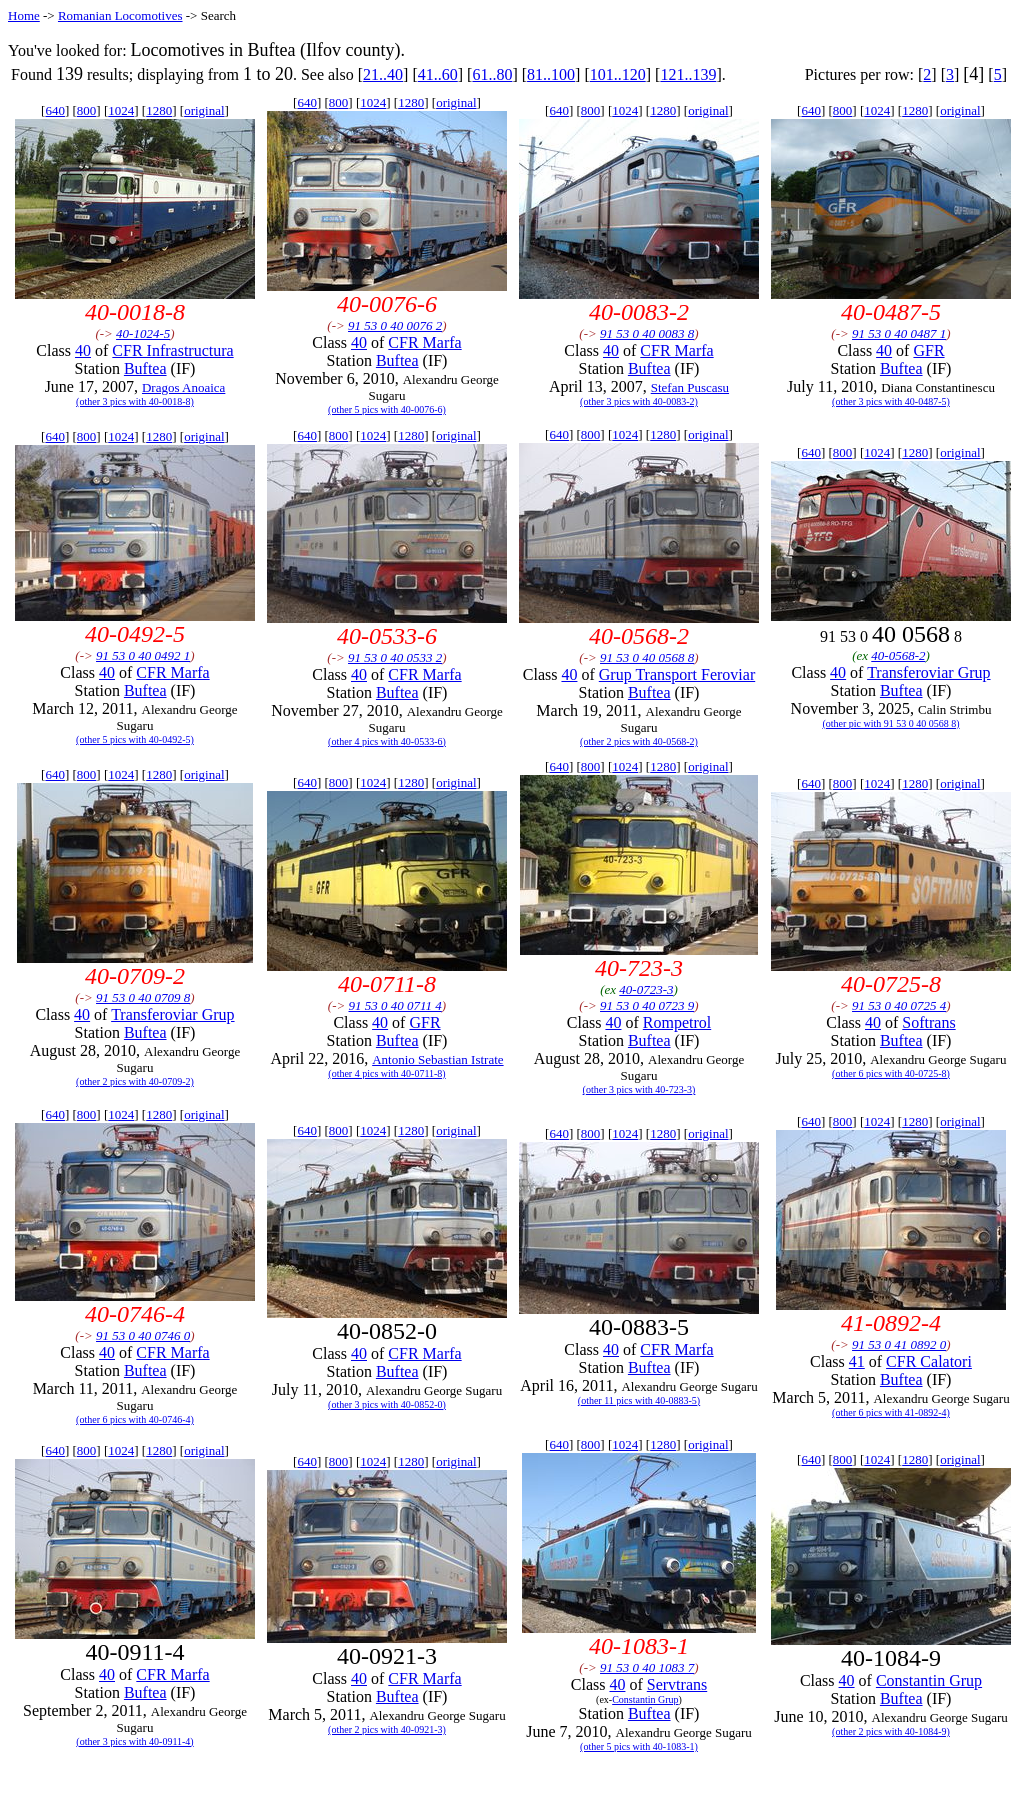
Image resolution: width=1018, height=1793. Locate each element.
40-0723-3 (646, 989)
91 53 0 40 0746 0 (143, 1335)
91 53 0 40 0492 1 (143, 655)
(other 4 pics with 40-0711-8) (386, 1073)
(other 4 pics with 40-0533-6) (387, 741)
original (204, 110)
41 (857, 1361)
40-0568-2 (898, 655)
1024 (121, 110)
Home (24, 15)
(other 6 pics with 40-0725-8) (891, 1073)
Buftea (145, 368)
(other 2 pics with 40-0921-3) (387, 1729)
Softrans (928, 1022)
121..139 (688, 74)
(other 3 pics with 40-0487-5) (891, 401)
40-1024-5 (143, 333)
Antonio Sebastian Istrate (437, 1059)
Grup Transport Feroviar (677, 674)
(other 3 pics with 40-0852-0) (387, 1404)
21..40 (383, 74)
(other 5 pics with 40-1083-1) (639, 1746)
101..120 (618, 74)
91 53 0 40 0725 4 (899, 1005)
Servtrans (677, 1684)
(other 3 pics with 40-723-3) (639, 1089)
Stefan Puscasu (690, 387)
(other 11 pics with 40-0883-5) (639, 1400)
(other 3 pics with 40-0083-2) (639, 401)
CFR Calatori (929, 1361)
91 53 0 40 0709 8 (143, 997)
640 (55, 110)
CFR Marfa (424, 342)
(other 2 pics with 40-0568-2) (639, 741)
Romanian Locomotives (120, 15)
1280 (159, 110)
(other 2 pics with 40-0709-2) (135, 1081)
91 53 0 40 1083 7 (647, 1667)
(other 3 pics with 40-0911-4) (134, 1741)
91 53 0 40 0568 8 (647, 657)
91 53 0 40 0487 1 (899, 333)
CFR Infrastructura (172, 350)
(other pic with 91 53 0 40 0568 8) (890, 723)
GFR (928, 350)
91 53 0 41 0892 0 (899, 1344)
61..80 (492, 74)
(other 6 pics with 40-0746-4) (135, 1419)
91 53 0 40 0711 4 (395, 1005)
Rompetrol (677, 1022)
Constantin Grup (645, 1699)
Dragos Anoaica (183, 387)
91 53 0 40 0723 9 (647, 1005)
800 (87, 110)
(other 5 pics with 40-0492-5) (135, 739)
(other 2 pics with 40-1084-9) (891, 1731)
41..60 (438, 74)
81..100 (551, 74)
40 (83, 350)
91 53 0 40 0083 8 (647, 333)
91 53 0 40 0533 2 (395, 657)
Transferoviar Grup (928, 672)
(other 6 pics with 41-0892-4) (891, 1412)
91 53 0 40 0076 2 (395, 325)
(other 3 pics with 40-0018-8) (135, 401)
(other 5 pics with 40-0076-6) (387, 409)
